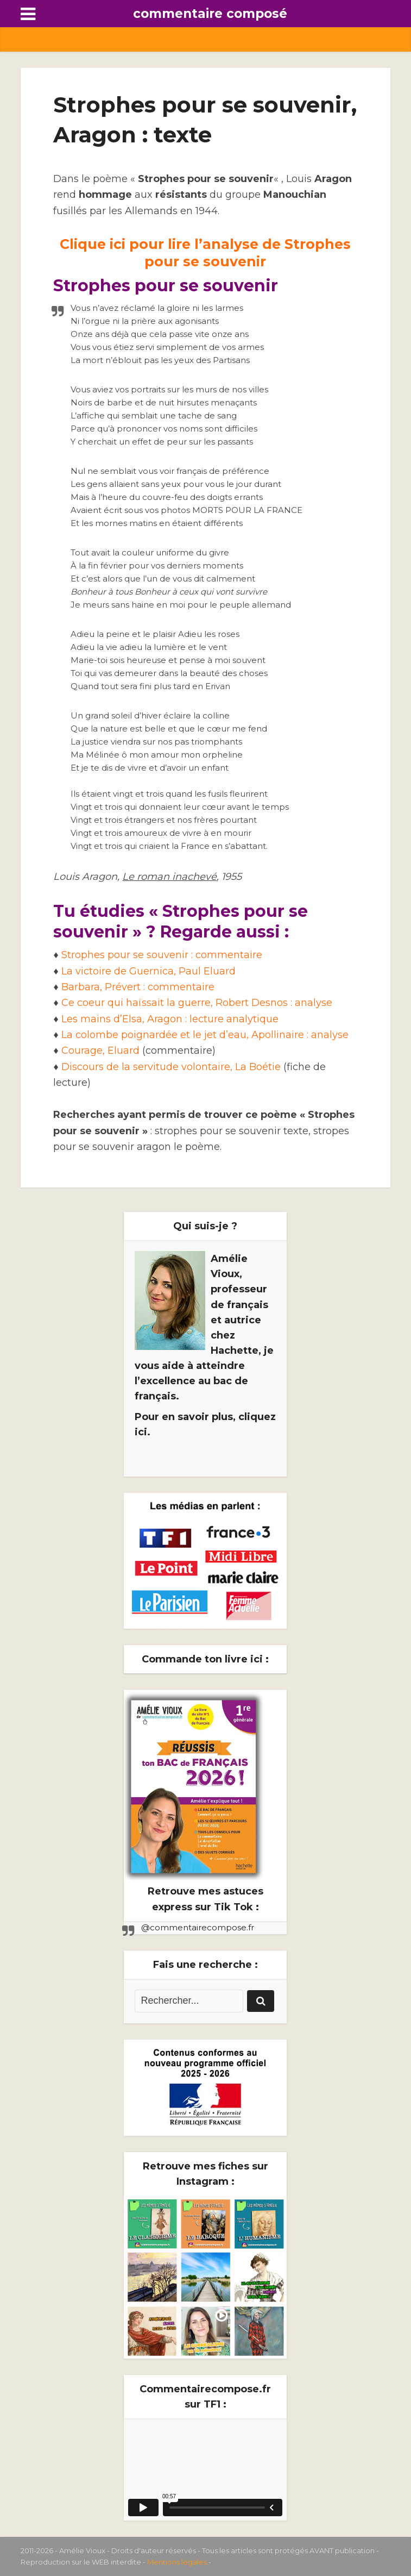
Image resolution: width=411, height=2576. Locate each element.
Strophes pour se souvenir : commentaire (161, 955)
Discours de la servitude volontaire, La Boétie (171, 1067)
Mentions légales (177, 2562)
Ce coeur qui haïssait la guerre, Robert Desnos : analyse (196, 1003)
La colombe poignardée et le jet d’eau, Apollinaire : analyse (205, 1035)
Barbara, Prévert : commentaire (137, 987)
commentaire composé (210, 13)
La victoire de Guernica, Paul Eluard (148, 971)
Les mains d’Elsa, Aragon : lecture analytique (170, 1019)
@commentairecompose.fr (197, 1927)
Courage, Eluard (100, 1050)
